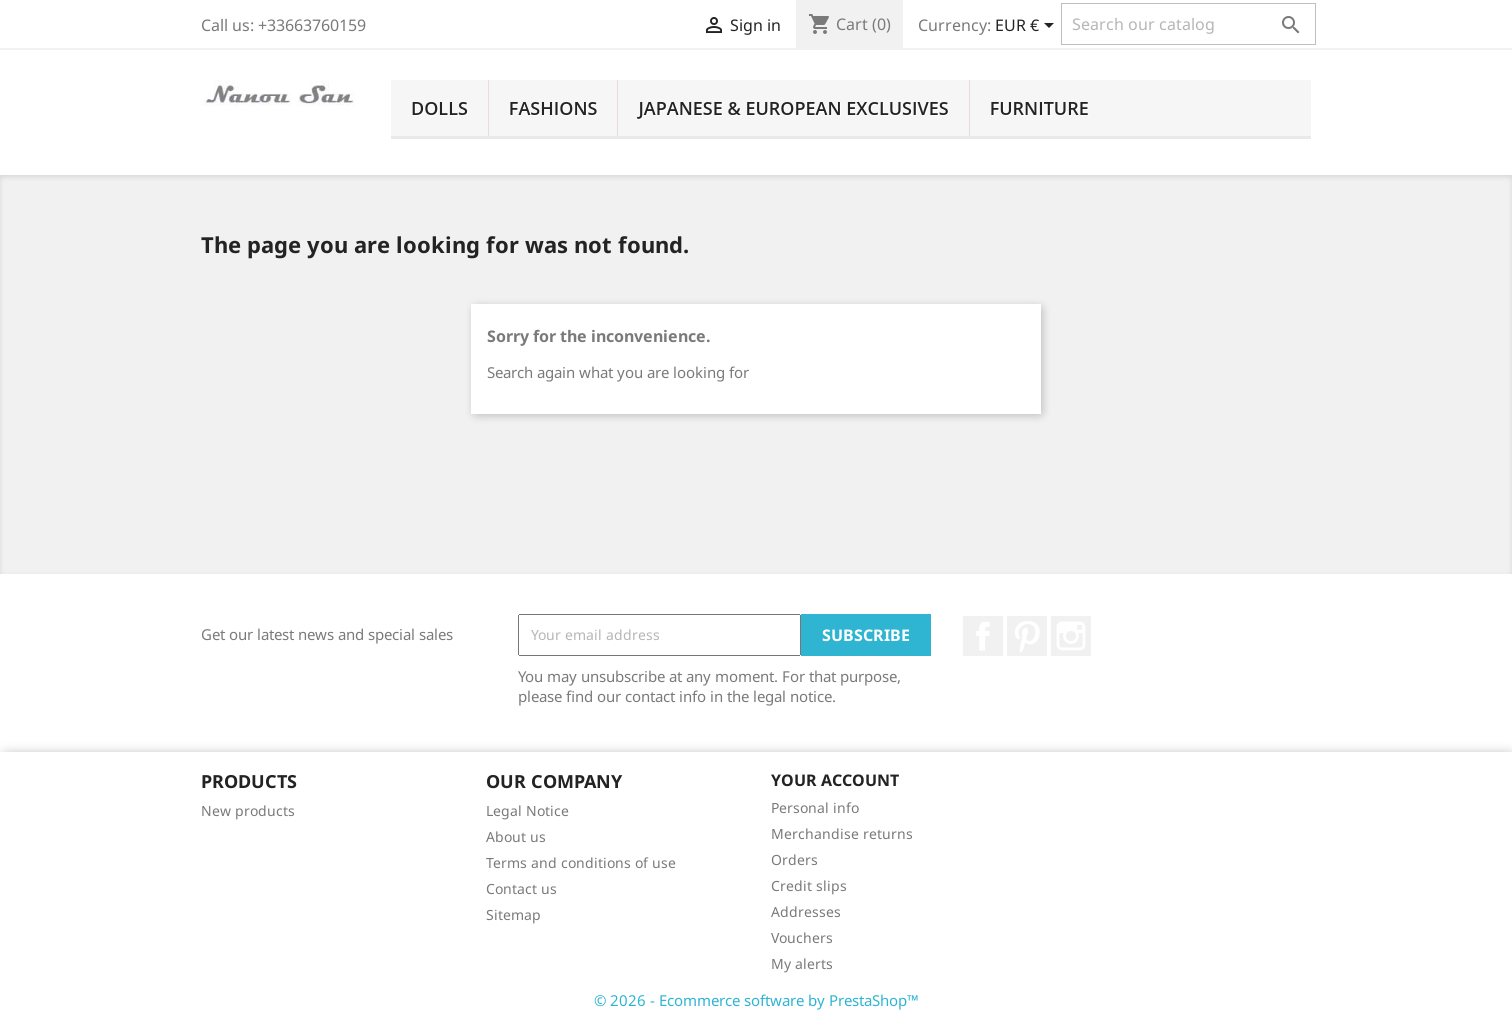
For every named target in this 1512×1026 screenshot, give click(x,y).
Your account (835, 780)
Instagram (1071, 636)
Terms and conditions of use (581, 862)
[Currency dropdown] (1028, 27)
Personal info (815, 807)
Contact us (521, 888)
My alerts (802, 963)
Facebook (983, 636)
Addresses (806, 911)
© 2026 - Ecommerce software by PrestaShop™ (756, 1000)
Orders (794, 859)
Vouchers (802, 937)
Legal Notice (527, 810)
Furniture (1039, 108)
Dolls (439, 108)
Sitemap (513, 914)
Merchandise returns (842, 833)
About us (516, 836)
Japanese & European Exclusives (793, 108)
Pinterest (1027, 636)
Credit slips (809, 885)
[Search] (1188, 24)
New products (248, 810)
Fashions (553, 108)
